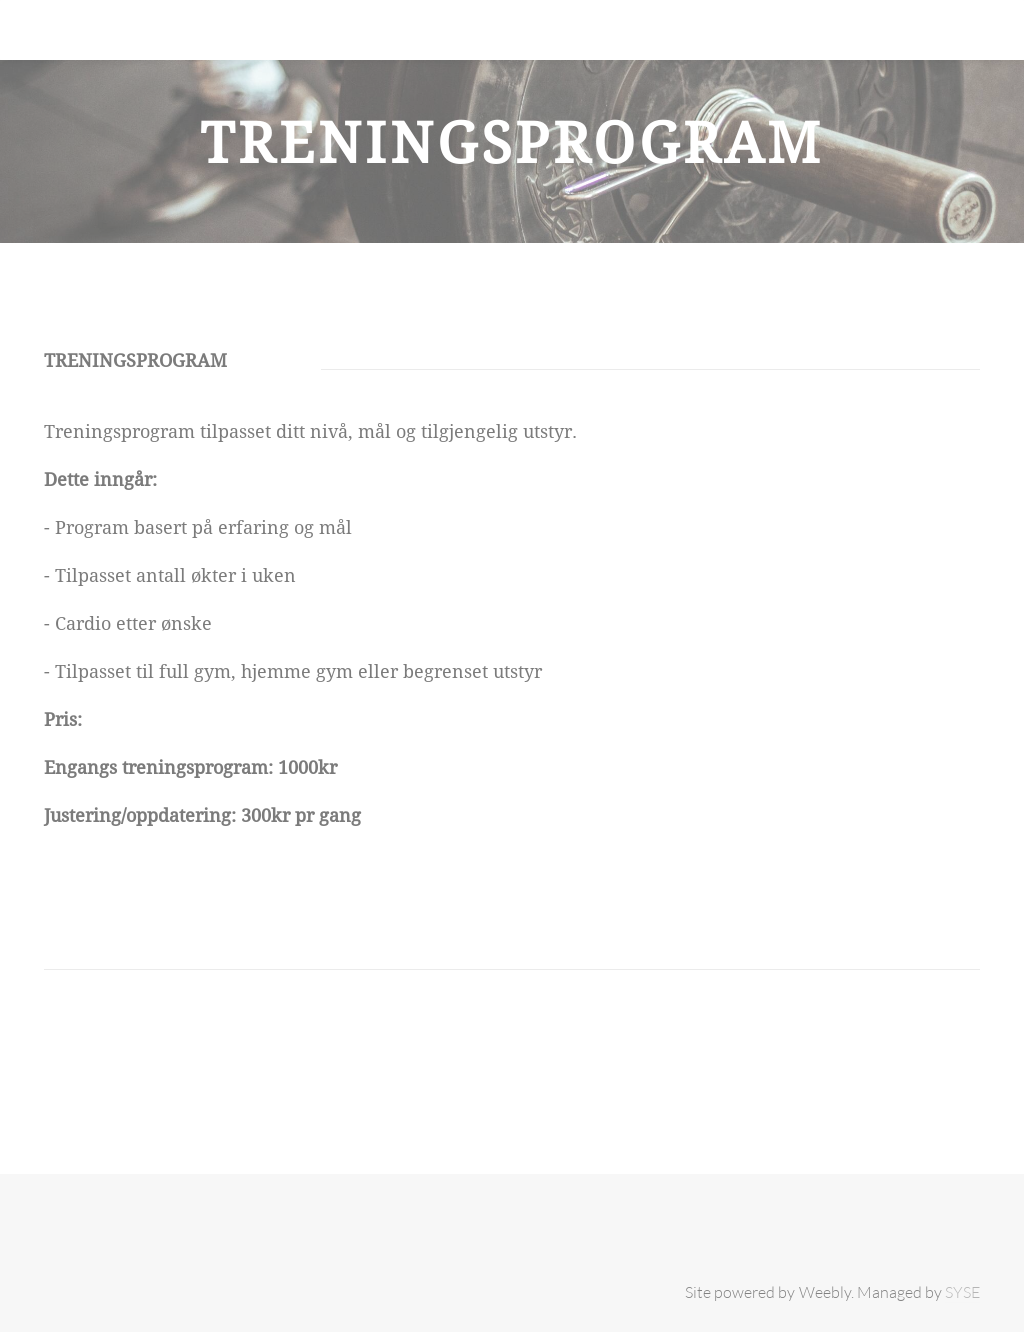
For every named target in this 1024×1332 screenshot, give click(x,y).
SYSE (962, 1292)
